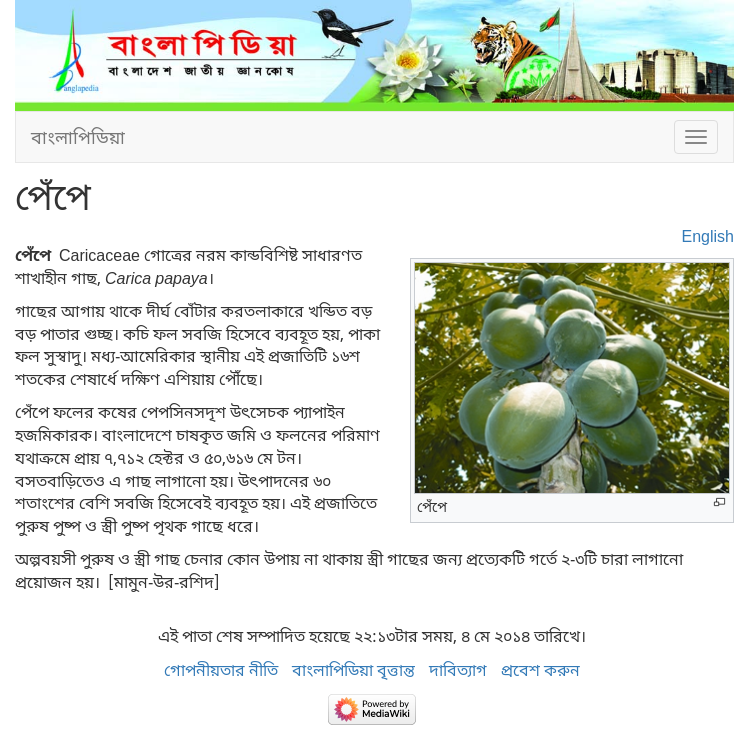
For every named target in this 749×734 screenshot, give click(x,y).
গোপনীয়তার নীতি (221, 670)
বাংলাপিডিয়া (78, 137)
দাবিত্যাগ (458, 670)
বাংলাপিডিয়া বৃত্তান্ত (353, 670)
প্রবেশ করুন (540, 670)
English (708, 236)
